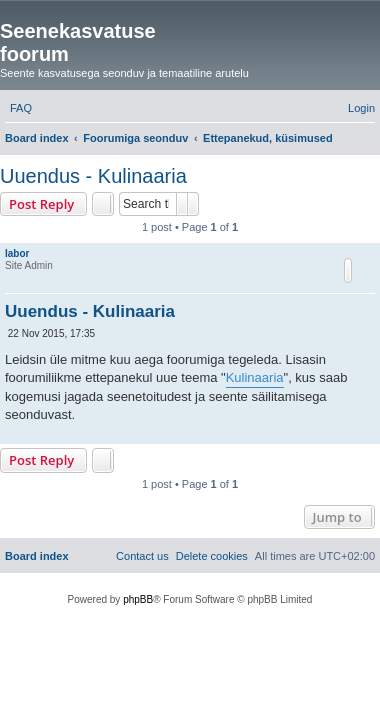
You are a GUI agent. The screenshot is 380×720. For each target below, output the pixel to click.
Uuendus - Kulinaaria (93, 176)
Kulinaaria (255, 377)
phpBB (138, 599)
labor (17, 253)
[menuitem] (21, 108)
